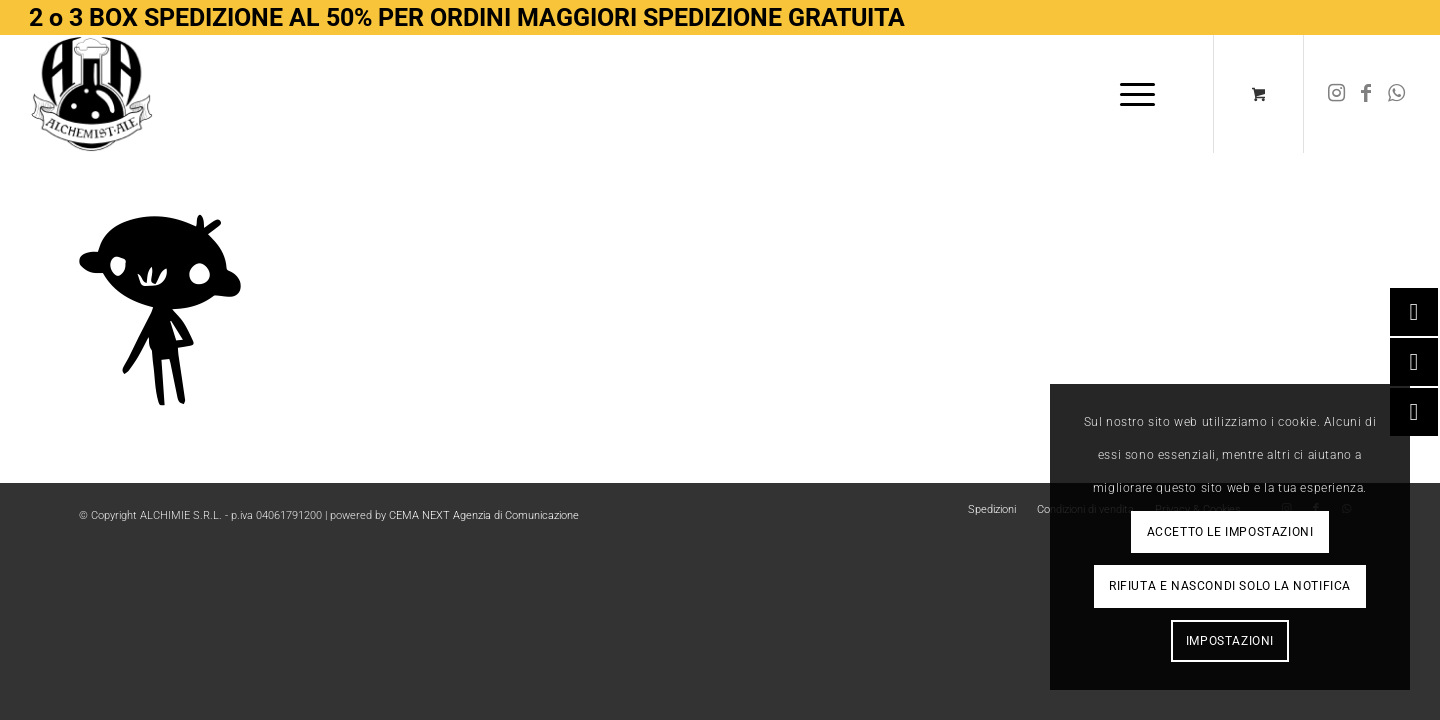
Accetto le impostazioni (1230, 532)
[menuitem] (1137, 94)
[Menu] (1131, 94)
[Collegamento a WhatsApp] (1396, 93)
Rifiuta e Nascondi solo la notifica (1230, 586)
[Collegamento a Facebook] (1366, 93)
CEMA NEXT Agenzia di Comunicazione (484, 515)
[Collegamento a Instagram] (1336, 93)
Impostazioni (1230, 641)
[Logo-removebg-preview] (92, 94)
